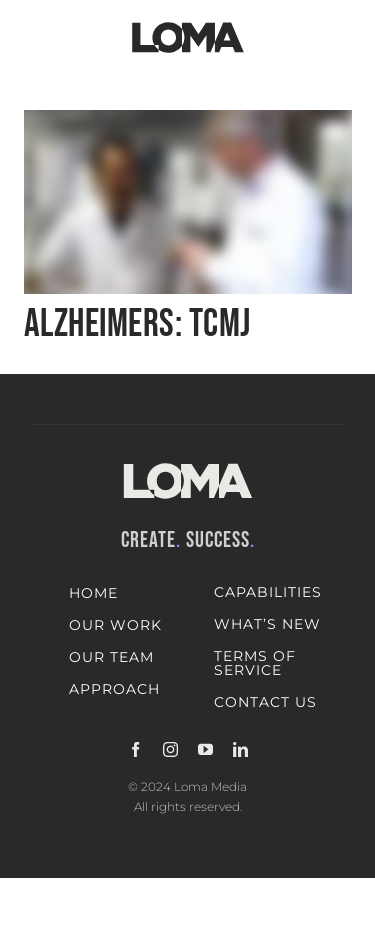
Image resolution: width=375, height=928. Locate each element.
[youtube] (205, 749)
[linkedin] (240, 749)
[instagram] (170, 749)
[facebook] (135, 749)
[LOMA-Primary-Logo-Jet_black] (188, 22)
